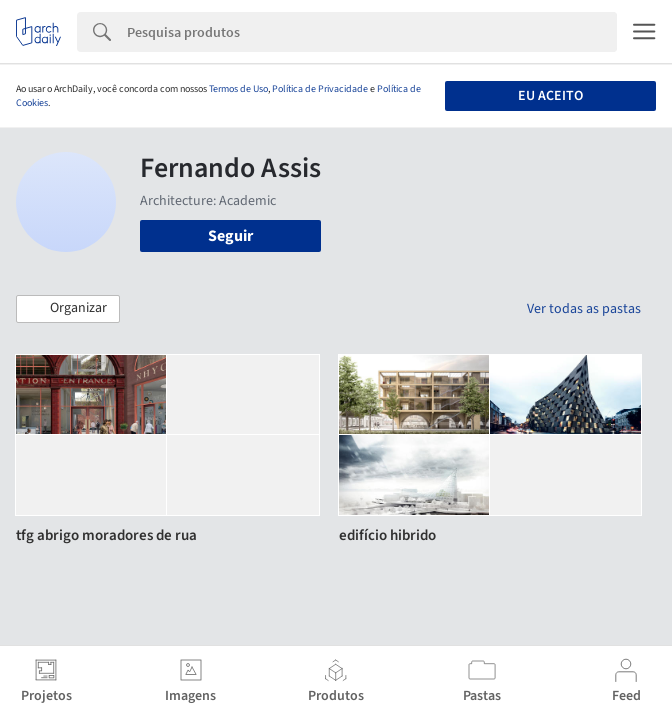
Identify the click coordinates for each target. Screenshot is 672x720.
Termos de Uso (238, 89)
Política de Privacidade (320, 89)
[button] (68, 309)
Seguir (230, 236)
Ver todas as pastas (584, 309)
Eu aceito (550, 96)
